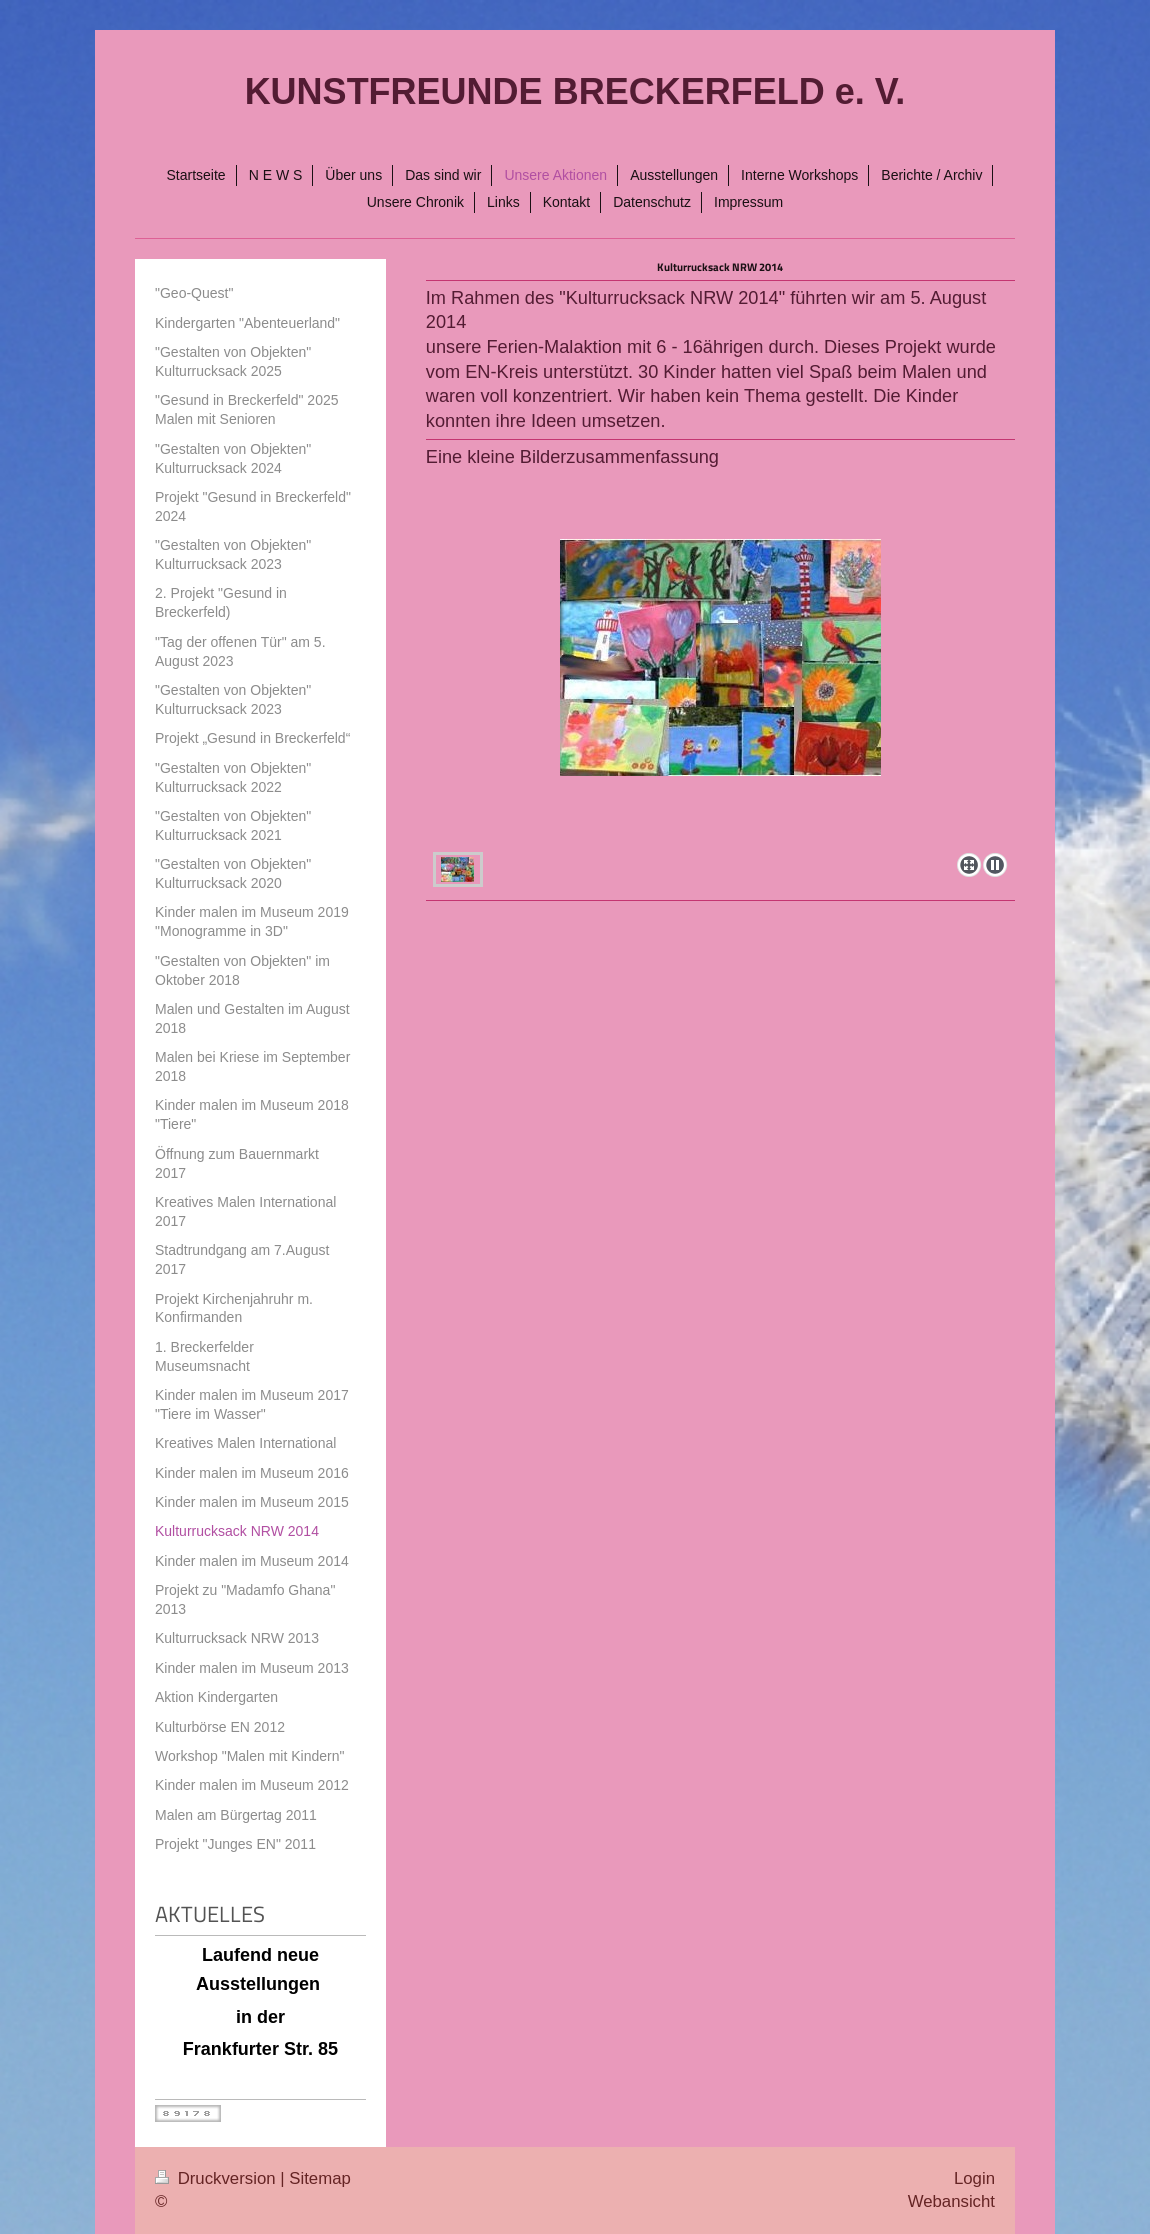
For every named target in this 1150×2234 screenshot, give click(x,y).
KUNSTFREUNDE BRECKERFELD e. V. (575, 91)
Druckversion (217, 2178)
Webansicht (951, 2201)
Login (974, 2178)
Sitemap (320, 2178)
